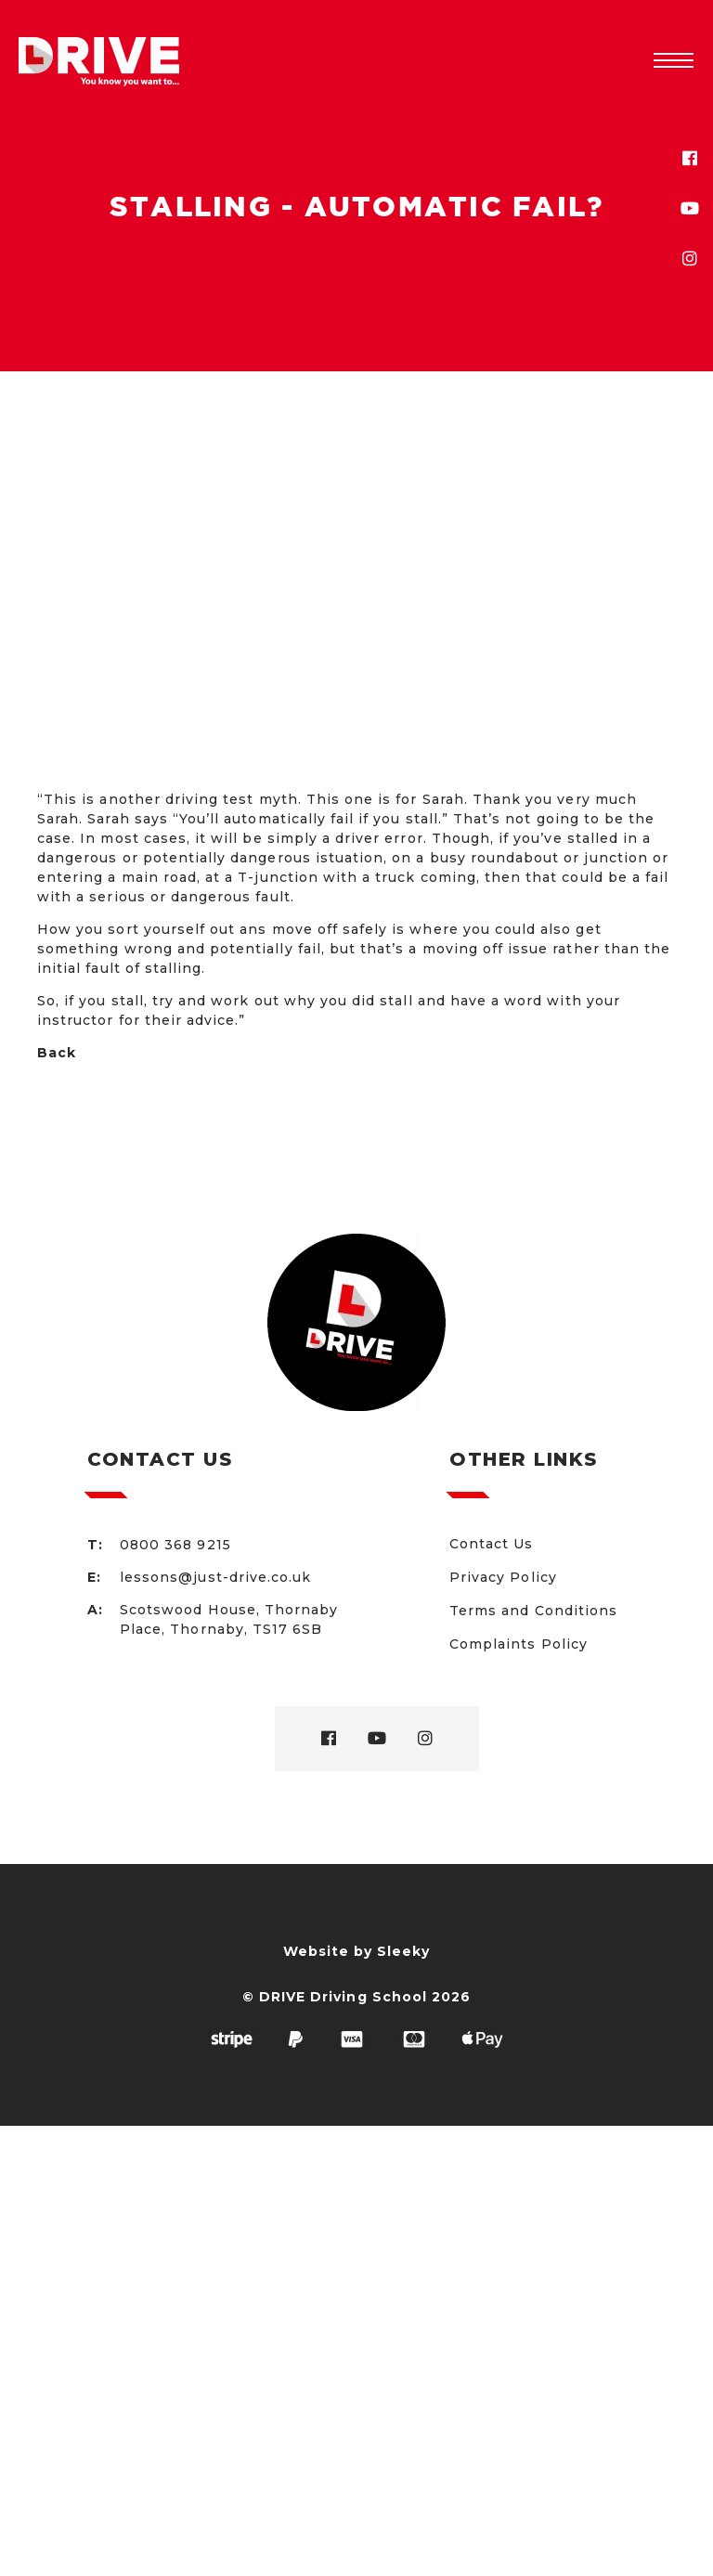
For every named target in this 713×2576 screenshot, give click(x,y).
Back (56, 1052)
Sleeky (403, 1951)
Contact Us (491, 1543)
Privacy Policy (503, 1577)
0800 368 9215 (175, 1544)
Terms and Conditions (533, 1610)
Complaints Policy (518, 1644)
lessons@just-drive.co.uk (215, 1577)
